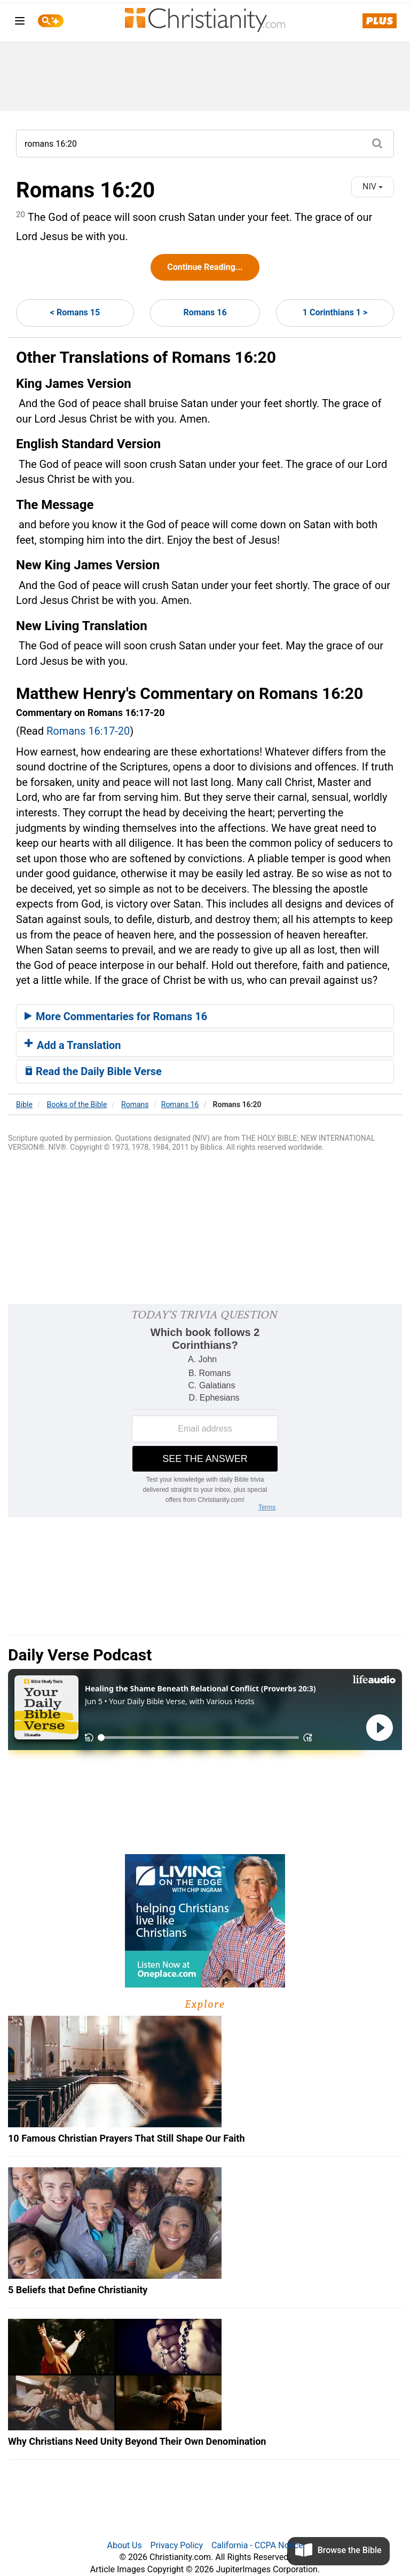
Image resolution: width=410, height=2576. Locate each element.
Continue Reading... (204, 267)
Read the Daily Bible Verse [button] (93, 1071)
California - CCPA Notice (257, 2545)
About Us (124, 2545)
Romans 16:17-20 (88, 731)
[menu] (19, 22)
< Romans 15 (75, 312)
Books (77, 1104)
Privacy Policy (177, 2545)
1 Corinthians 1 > (335, 312)
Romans (134, 1104)
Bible (24, 1104)
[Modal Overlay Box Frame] (205, 1410)
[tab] (205, 1016)
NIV (372, 186)
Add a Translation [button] (73, 1045)
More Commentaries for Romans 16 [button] (116, 1016)
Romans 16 (204, 312)
